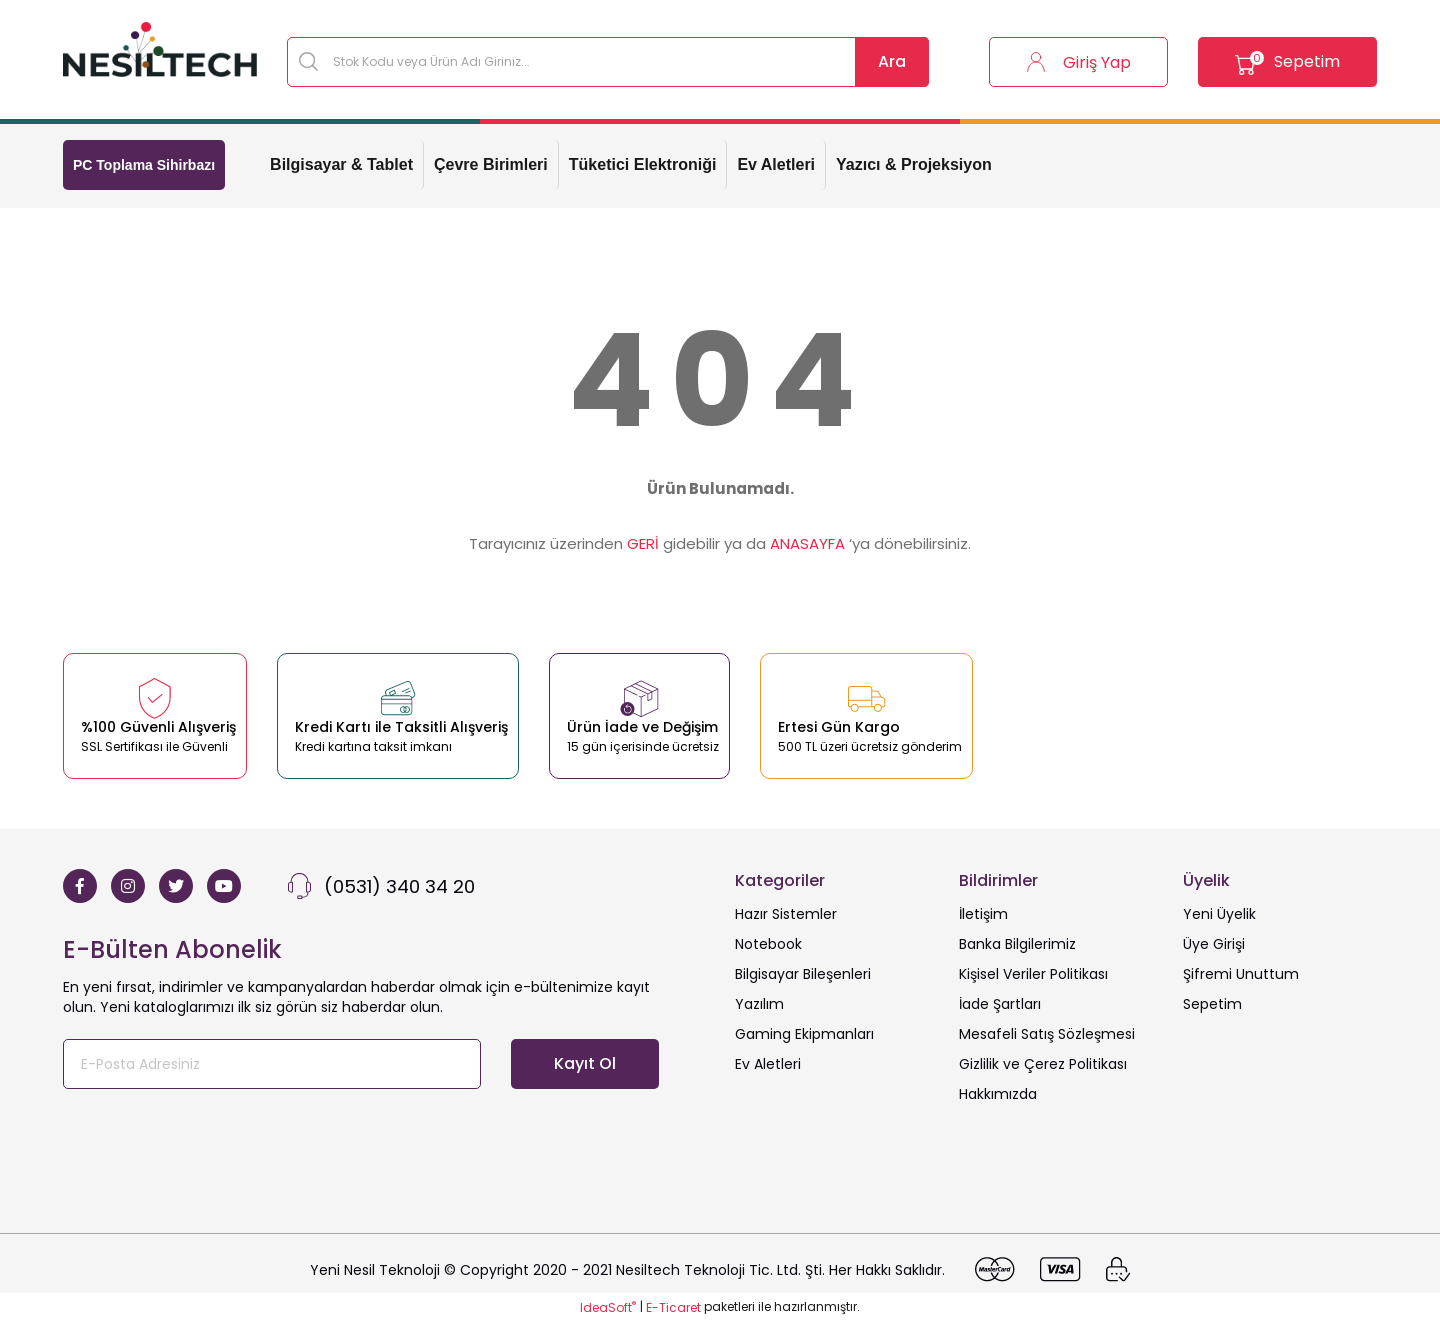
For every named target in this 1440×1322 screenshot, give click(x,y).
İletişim (983, 914)
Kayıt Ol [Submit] (585, 1063)
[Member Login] (1056, 62)
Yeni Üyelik (1219, 914)
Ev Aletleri (768, 1064)
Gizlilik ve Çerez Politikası (1043, 1064)
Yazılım (759, 1004)
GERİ (643, 543)
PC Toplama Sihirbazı (144, 165)
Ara (892, 61)
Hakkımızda (998, 1094)
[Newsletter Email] (272, 1064)
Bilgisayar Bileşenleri (803, 974)
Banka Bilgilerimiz (1017, 944)
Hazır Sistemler (786, 914)
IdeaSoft (608, 1307)
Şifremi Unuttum (1241, 974)
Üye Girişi (1214, 944)
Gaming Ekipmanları (804, 1034)
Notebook (768, 944)
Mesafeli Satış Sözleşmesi (1047, 1034)
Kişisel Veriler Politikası (1033, 974)
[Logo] (160, 49)
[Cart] (1280, 62)
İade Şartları (1000, 1004)
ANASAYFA (807, 543)
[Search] (608, 62)
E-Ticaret (673, 1307)
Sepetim (1212, 1004)
